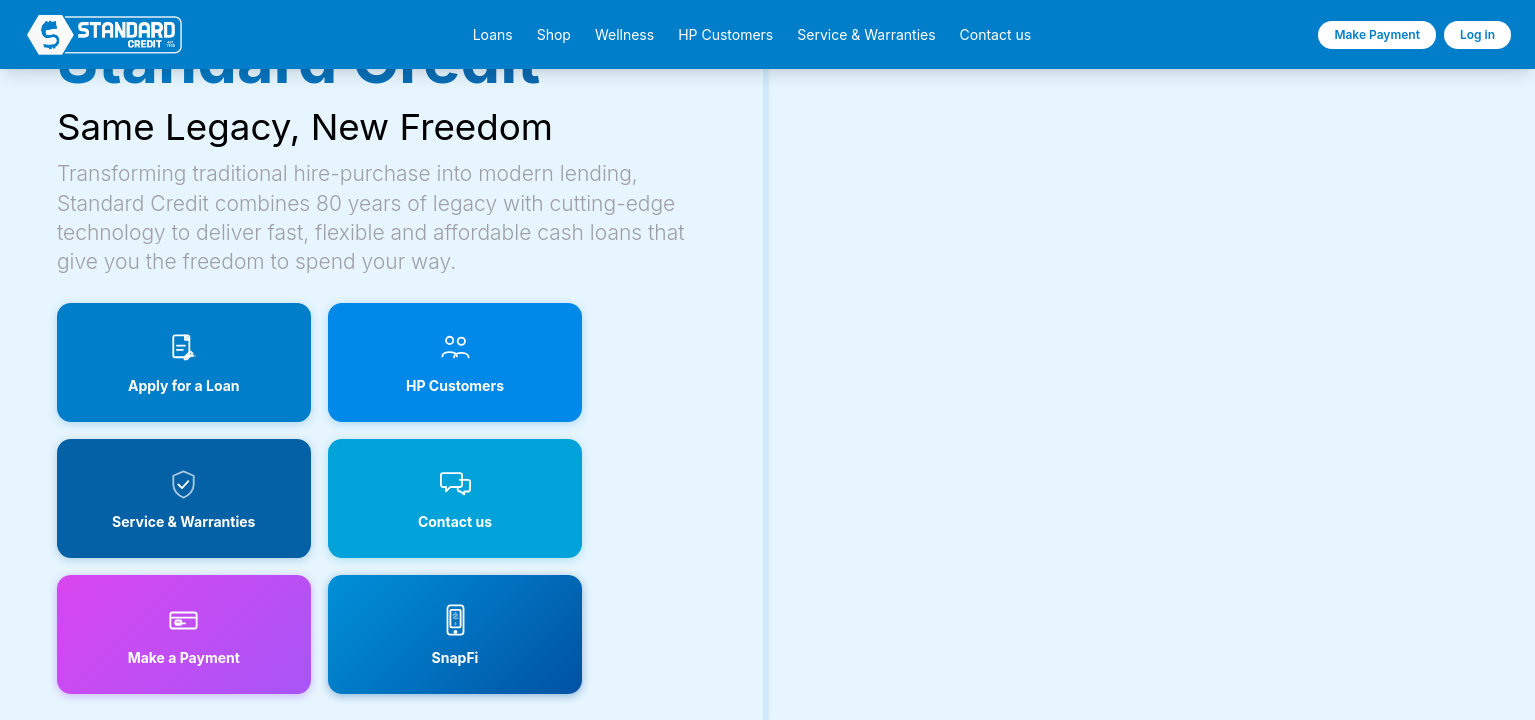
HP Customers (725, 35)
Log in (1477, 34)
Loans (493, 35)
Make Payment (1377, 34)
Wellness (624, 35)
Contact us (996, 35)
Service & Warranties (866, 35)
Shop (554, 35)
